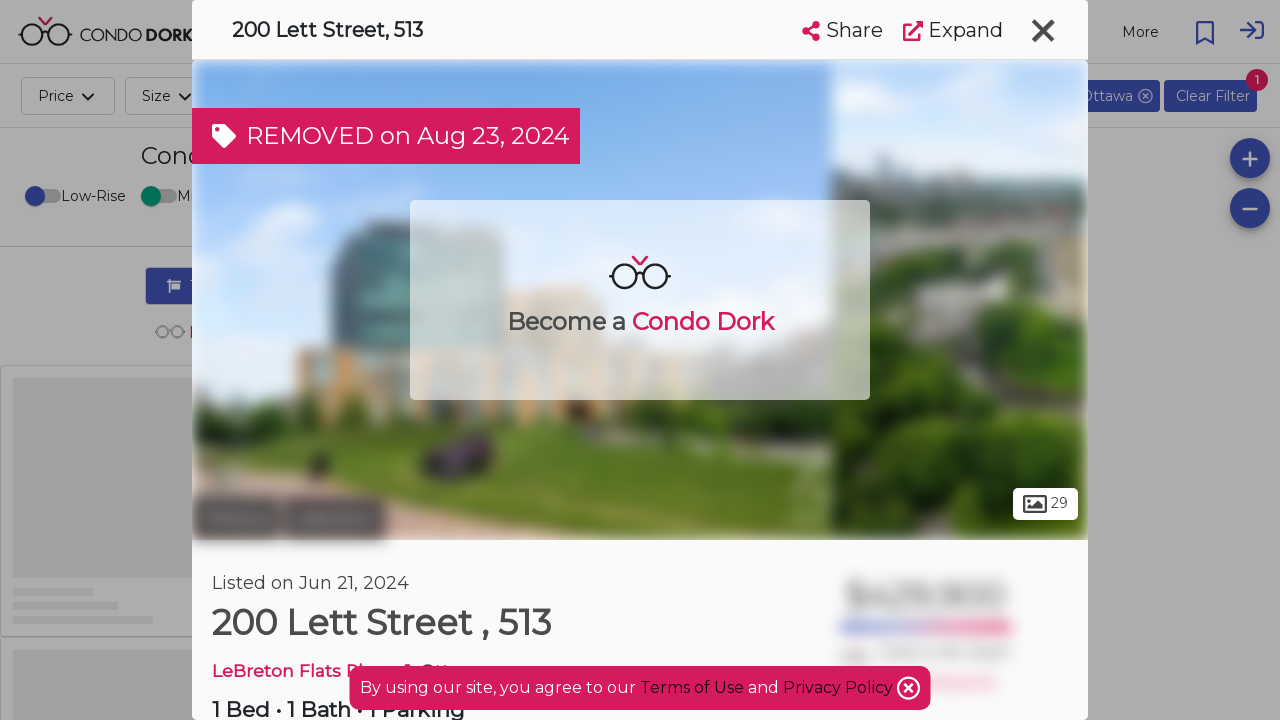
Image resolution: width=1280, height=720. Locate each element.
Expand (953, 30)
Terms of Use (692, 687)
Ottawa (235, 518)
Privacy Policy (840, 687)
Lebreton (334, 518)
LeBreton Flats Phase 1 (311, 670)
